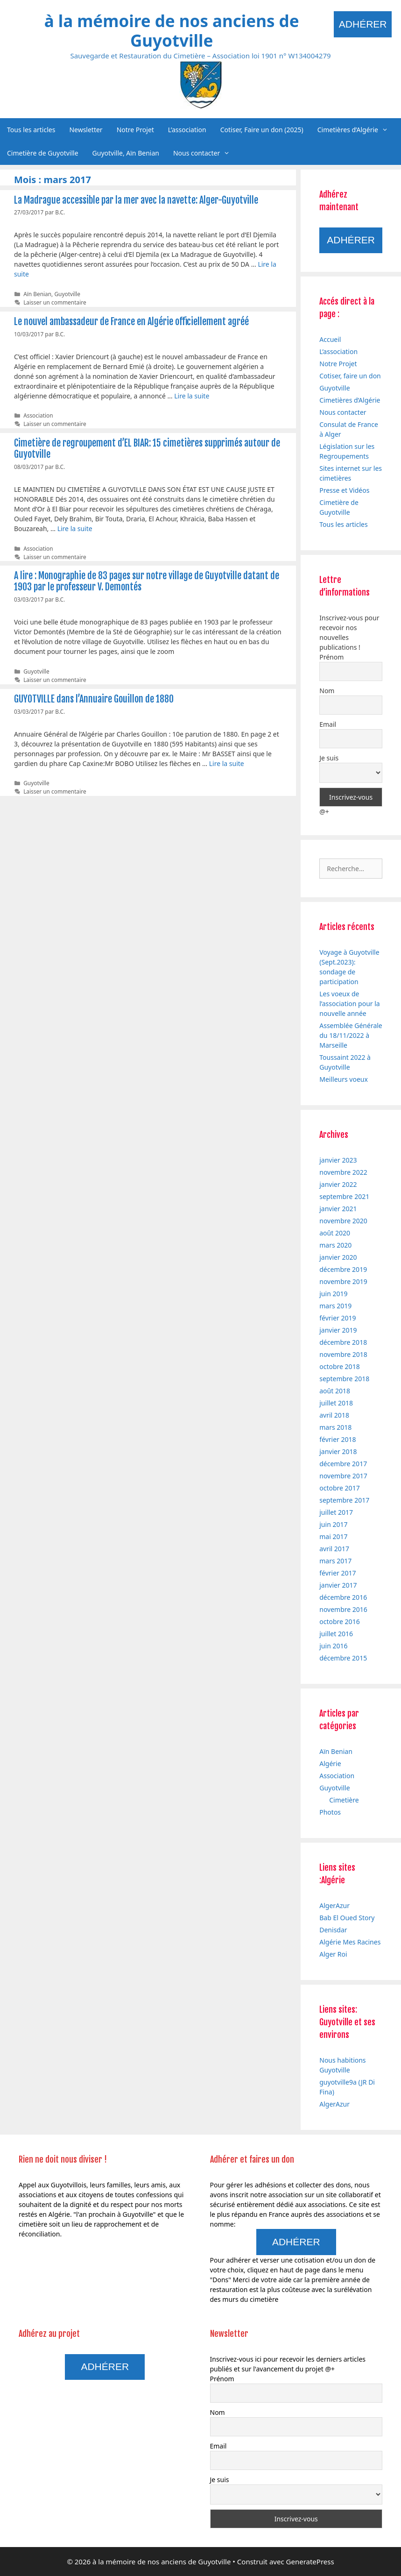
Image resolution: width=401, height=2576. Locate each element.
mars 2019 (335, 1305)
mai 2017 (333, 1536)
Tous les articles (31, 129)
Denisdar (333, 1929)
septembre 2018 (344, 1378)
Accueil (330, 339)
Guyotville (67, 294)
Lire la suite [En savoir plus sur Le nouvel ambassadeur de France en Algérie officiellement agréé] (191, 395)
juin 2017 (333, 1524)
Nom (326, 690)
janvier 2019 (338, 1330)
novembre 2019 (343, 1281)
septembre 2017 (344, 1500)
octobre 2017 (339, 1487)
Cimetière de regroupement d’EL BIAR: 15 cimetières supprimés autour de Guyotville (147, 448)
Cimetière (344, 1799)
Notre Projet (135, 129)
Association (38, 415)
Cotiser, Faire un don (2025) (261, 129)
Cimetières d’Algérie (356, 130)
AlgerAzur (334, 1905)
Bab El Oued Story (346, 1917)
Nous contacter (205, 153)
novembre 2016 (343, 1609)
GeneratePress (310, 2561)
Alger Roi (333, 1954)
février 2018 (337, 1439)
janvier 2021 (338, 1208)
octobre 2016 (339, 1621)
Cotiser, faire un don (350, 375)
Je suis (328, 757)
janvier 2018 (338, 1451)
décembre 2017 (343, 1463)
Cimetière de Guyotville (42, 153)
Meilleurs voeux (343, 1079)
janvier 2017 (338, 1585)
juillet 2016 (336, 1633)
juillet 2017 (336, 1512)
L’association (187, 129)
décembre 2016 (343, 1597)
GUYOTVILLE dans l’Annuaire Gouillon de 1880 (94, 699)
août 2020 (334, 1232)
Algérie (330, 1763)
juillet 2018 (336, 1402)
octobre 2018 (339, 1366)
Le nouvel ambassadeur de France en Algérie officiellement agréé (131, 321)
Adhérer (363, 24)
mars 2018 (335, 1427)
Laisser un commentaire (54, 302)
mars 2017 (335, 1560)
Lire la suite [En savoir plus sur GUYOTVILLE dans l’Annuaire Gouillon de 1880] (226, 763)
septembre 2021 (344, 1196)
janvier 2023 (338, 1160)
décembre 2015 (343, 1657)
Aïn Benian (37, 294)
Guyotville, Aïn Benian (125, 153)
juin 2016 (333, 1645)
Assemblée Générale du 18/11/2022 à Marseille (350, 1035)
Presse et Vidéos (344, 490)
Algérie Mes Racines (349, 1941)
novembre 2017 (343, 1475)
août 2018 (334, 1390)
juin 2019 (333, 1293)
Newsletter (85, 129)
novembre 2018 (343, 1354)
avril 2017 (334, 1548)
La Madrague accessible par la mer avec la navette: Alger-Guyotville (136, 200)
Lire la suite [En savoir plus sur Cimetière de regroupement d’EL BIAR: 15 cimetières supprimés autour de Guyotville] (74, 528)
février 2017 (337, 1572)
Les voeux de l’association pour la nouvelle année (349, 1003)
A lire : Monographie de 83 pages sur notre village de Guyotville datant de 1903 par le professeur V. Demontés (146, 581)
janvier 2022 (338, 1184)
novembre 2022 (343, 1172)
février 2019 (337, 1317)
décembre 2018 (343, 1342)
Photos (330, 1812)
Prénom (331, 657)
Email (327, 724)
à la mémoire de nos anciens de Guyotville (171, 30)
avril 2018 (334, 1415)
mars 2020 (335, 1245)
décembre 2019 (343, 1269)
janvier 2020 (338, 1257)
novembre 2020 (343, 1220)
